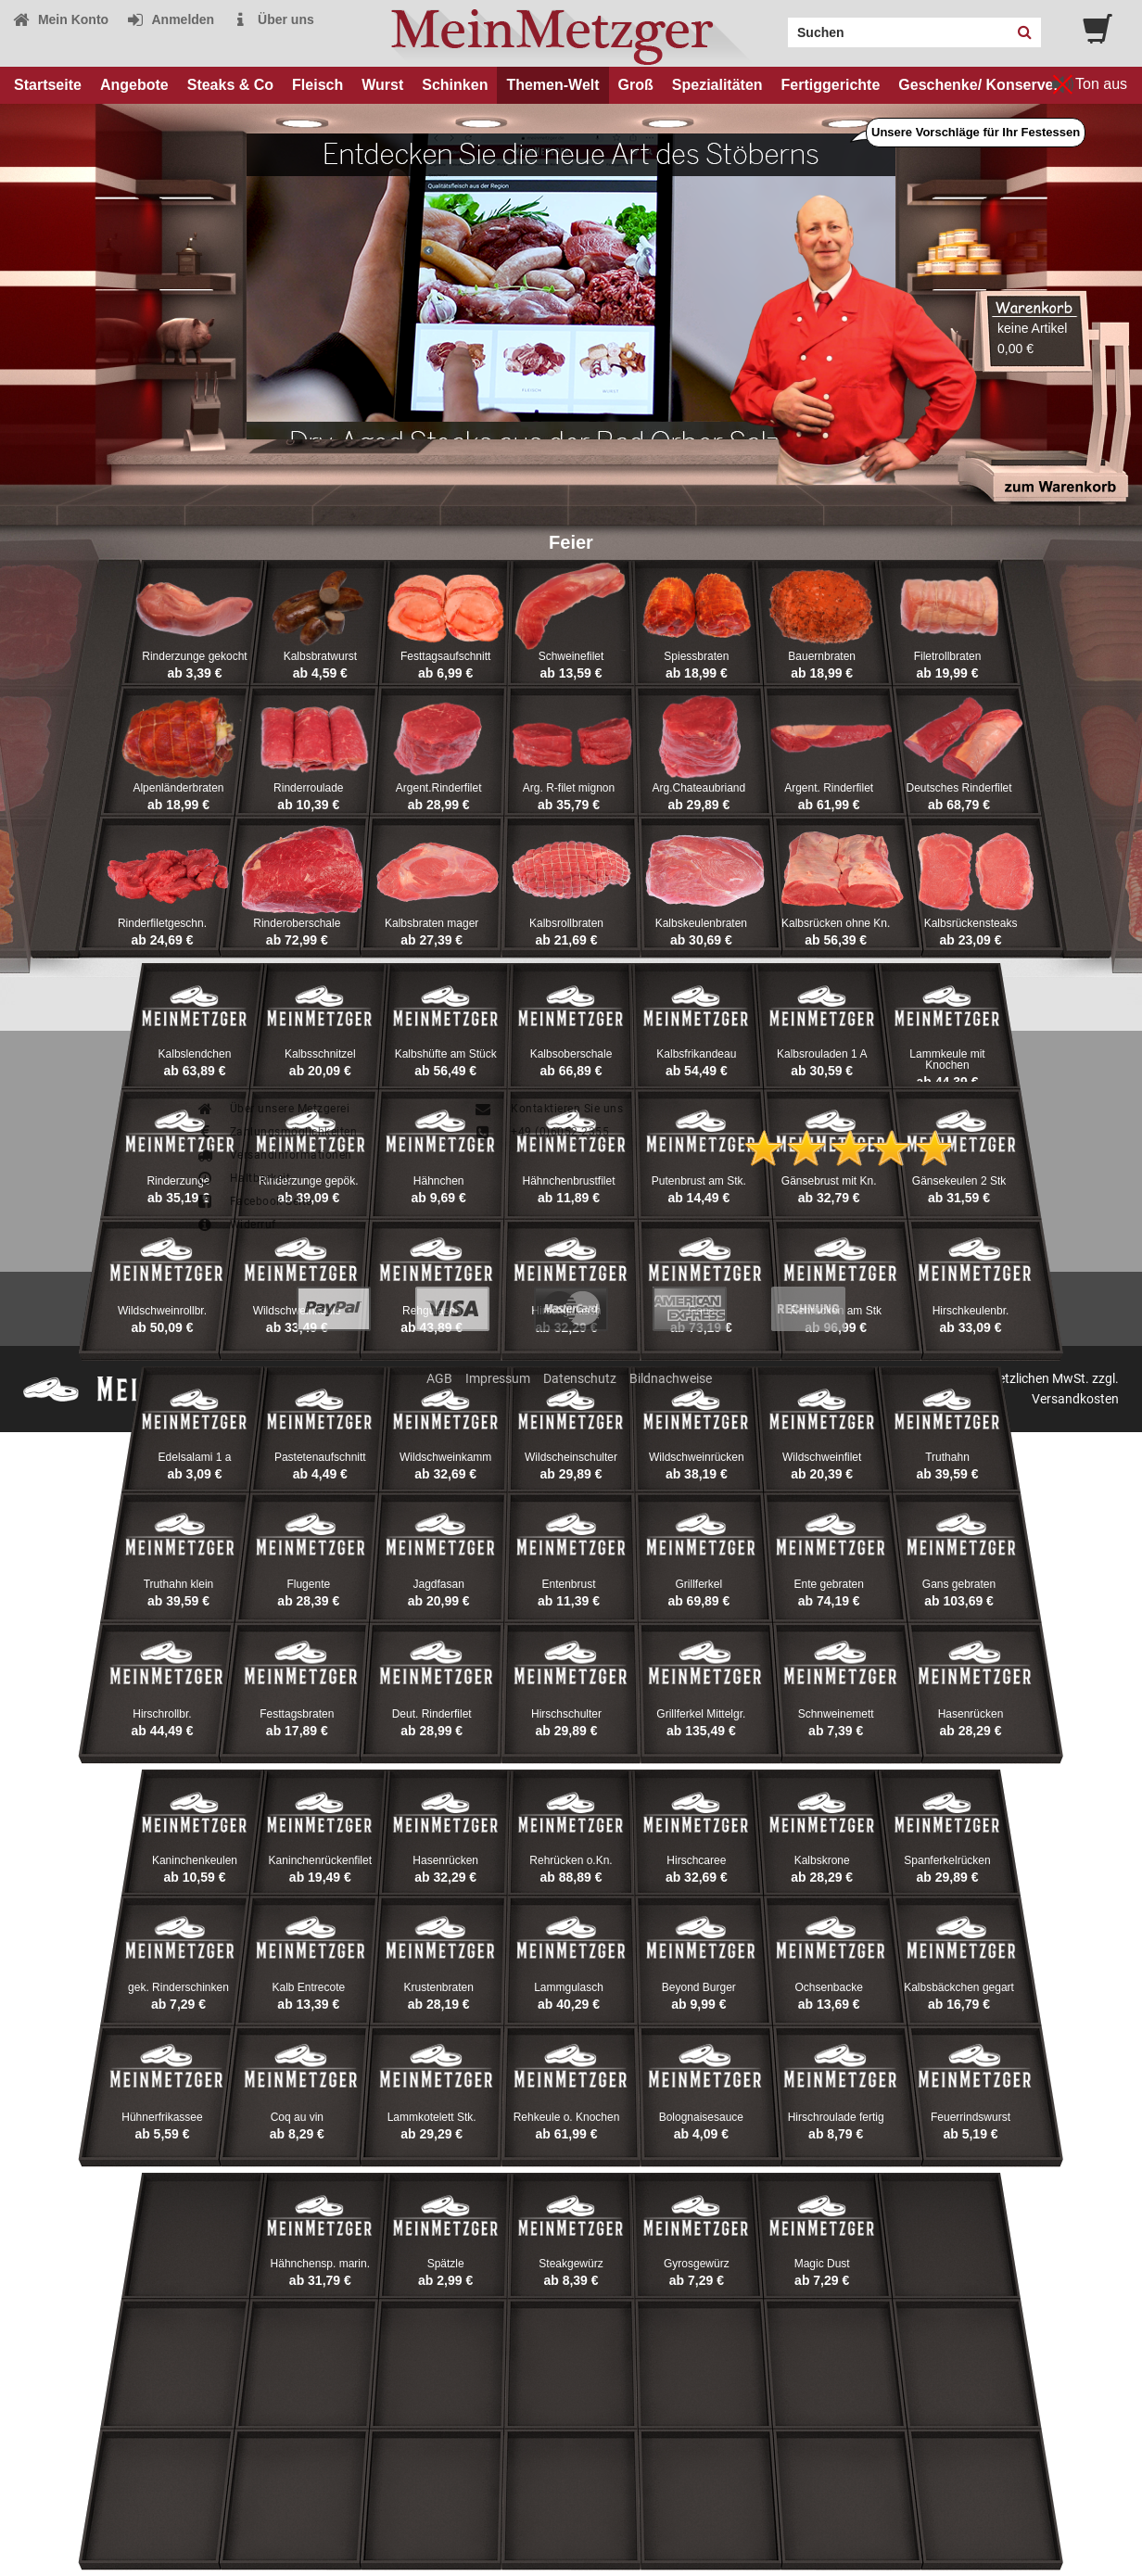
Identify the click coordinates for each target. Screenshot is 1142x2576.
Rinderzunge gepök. (308, 1180)
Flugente (308, 1584)
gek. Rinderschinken (178, 1987)
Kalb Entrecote (308, 1987)
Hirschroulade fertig (836, 2117)
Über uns (273, 19)
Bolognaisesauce (701, 2117)
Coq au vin (297, 2117)
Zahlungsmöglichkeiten (276, 1131)
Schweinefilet (571, 656)
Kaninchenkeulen (194, 1860)
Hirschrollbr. (162, 1713)
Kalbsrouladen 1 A (822, 1053)
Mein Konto (60, 19)
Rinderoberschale (296, 923)
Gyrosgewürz (697, 2263)
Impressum (497, 1378)
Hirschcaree (696, 1860)
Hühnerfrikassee (161, 2117)
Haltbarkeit (243, 1178)
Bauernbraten (822, 656)
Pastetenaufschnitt (320, 1457)
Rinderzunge (177, 1180)
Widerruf (236, 1224)
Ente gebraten (828, 1584)
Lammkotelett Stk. (431, 2117)
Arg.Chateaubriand (698, 787)
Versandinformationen (274, 1154)
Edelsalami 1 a (195, 1457)
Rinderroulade (308, 787)
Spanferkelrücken (947, 1860)
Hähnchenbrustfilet (568, 1180)
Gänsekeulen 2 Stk (959, 1180)
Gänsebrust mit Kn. (829, 1180)
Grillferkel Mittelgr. (700, 1713)
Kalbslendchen (195, 1053)
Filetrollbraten (948, 656)
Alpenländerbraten (178, 787)
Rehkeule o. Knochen (567, 2117)
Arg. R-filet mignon (569, 787)
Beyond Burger (699, 1987)
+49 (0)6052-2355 (541, 1131)
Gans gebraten (959, 1584)
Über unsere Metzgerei (272, 1108)
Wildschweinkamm (445, 1457)
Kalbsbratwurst (320, 656)
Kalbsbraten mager (431, 923)
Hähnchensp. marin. (320, 2263)
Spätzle (445, 2263)
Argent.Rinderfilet (439, 787)
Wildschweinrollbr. (162, 1310)
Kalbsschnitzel (320, 1053)
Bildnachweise (670, 1378)
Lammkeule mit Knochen (946, 1059)
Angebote (134, 85)
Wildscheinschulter (571, 1457)
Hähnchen (438, 1180)
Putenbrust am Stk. (699, 1180)
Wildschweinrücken (696, 1457)
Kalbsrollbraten (566, 923)
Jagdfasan (437, 1584)
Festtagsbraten (297, 1713)
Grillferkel (699, 1584)
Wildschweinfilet (821, 1457)
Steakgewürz (571, 2263)
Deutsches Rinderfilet (959, 787)
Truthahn (947, 1457)
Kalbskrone (822, 1860)
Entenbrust (568, 1584)
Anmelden (170, 19)
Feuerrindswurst (970, 2117)
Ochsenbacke (828, 1987)
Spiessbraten (696, 656)
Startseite (48, 85)
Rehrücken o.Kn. (570, 1860)
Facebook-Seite (254, 1201)
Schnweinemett (836, 1713)
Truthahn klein (179, 1584)
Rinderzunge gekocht (194, 656)
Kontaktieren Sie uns (548, 1108)
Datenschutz (579, 1378)
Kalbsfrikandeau (696, 1053)
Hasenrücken (971, 1713)
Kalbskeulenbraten (701, 923)
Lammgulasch (568, 1987)
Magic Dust (822, 2263)
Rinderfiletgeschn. (162, 923)
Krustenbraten (438, 1987)
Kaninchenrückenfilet (320, 1860)
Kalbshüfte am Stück (446, 1053)
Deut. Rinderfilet (432, 1713)
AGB (439, 1378)
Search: (777, 26)
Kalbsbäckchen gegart (959, 1987)
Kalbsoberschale (571, 1053)
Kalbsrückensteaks (971, 923)
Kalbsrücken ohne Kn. (835, 923)
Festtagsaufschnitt (445, 656)
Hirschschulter (566, 1713)
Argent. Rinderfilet (828, 787)
